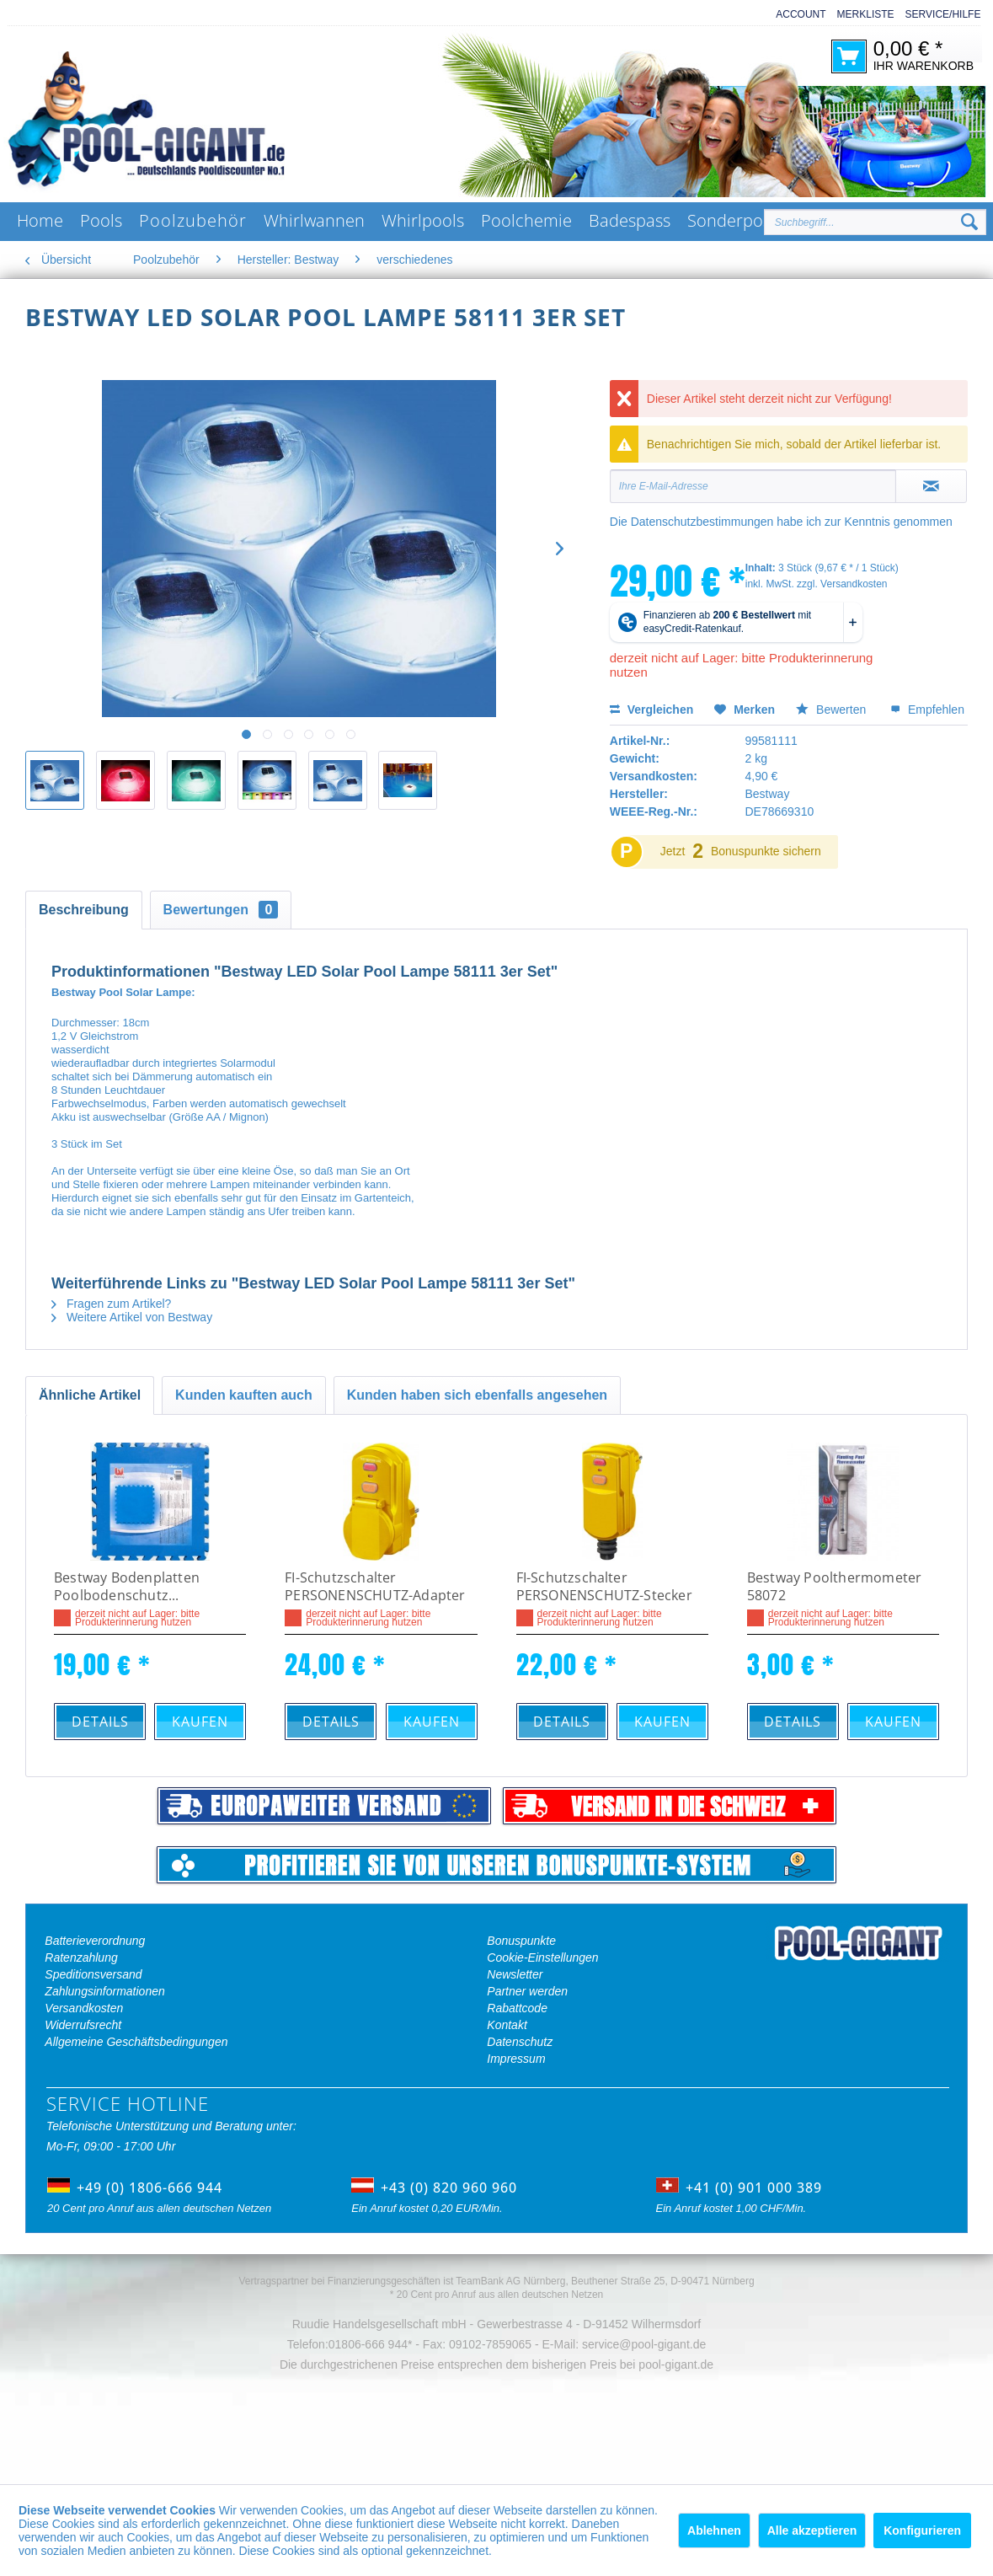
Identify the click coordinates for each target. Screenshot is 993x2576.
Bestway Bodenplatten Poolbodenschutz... (127, 1586)
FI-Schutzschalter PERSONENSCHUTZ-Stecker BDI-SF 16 (604, 1587)
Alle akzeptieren (812, 2530)
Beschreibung (84, 909)
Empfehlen (927, 709)
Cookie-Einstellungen (542, 1957)
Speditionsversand (93, 1974)
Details (100, 1721)
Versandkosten (84, 2008)
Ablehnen (714, 2530)
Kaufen (200, 1721)
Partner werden (527, 1991)
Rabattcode (517, 2008)
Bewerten (832, 709)
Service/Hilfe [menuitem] (943, 14)
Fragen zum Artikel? (111, 1303)
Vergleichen (651, 709)
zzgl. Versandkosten (842, 584)
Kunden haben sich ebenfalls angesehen (477, 1395)
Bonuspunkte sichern (766, 851)
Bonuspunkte (521, 1940)
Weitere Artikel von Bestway (131, 1317)
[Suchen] (969, 222)
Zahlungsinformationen (104, 1991)
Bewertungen (221, 909)
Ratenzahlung (81, 1957)
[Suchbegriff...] (875, 222)
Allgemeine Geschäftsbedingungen (136, 2041)
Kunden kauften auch (243, 1395)
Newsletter (514, 1974)
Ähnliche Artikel (90, 1395)
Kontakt (506, 2025)
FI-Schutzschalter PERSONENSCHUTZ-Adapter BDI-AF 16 (375, 1587)
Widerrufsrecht (83, 2025)
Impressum (516, 2058)
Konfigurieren (922, 2530)
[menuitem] (795, 14)
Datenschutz (520, 2041)
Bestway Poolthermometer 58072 (834, 1586)
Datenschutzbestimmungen (702, 521)
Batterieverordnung (95, 1940)
